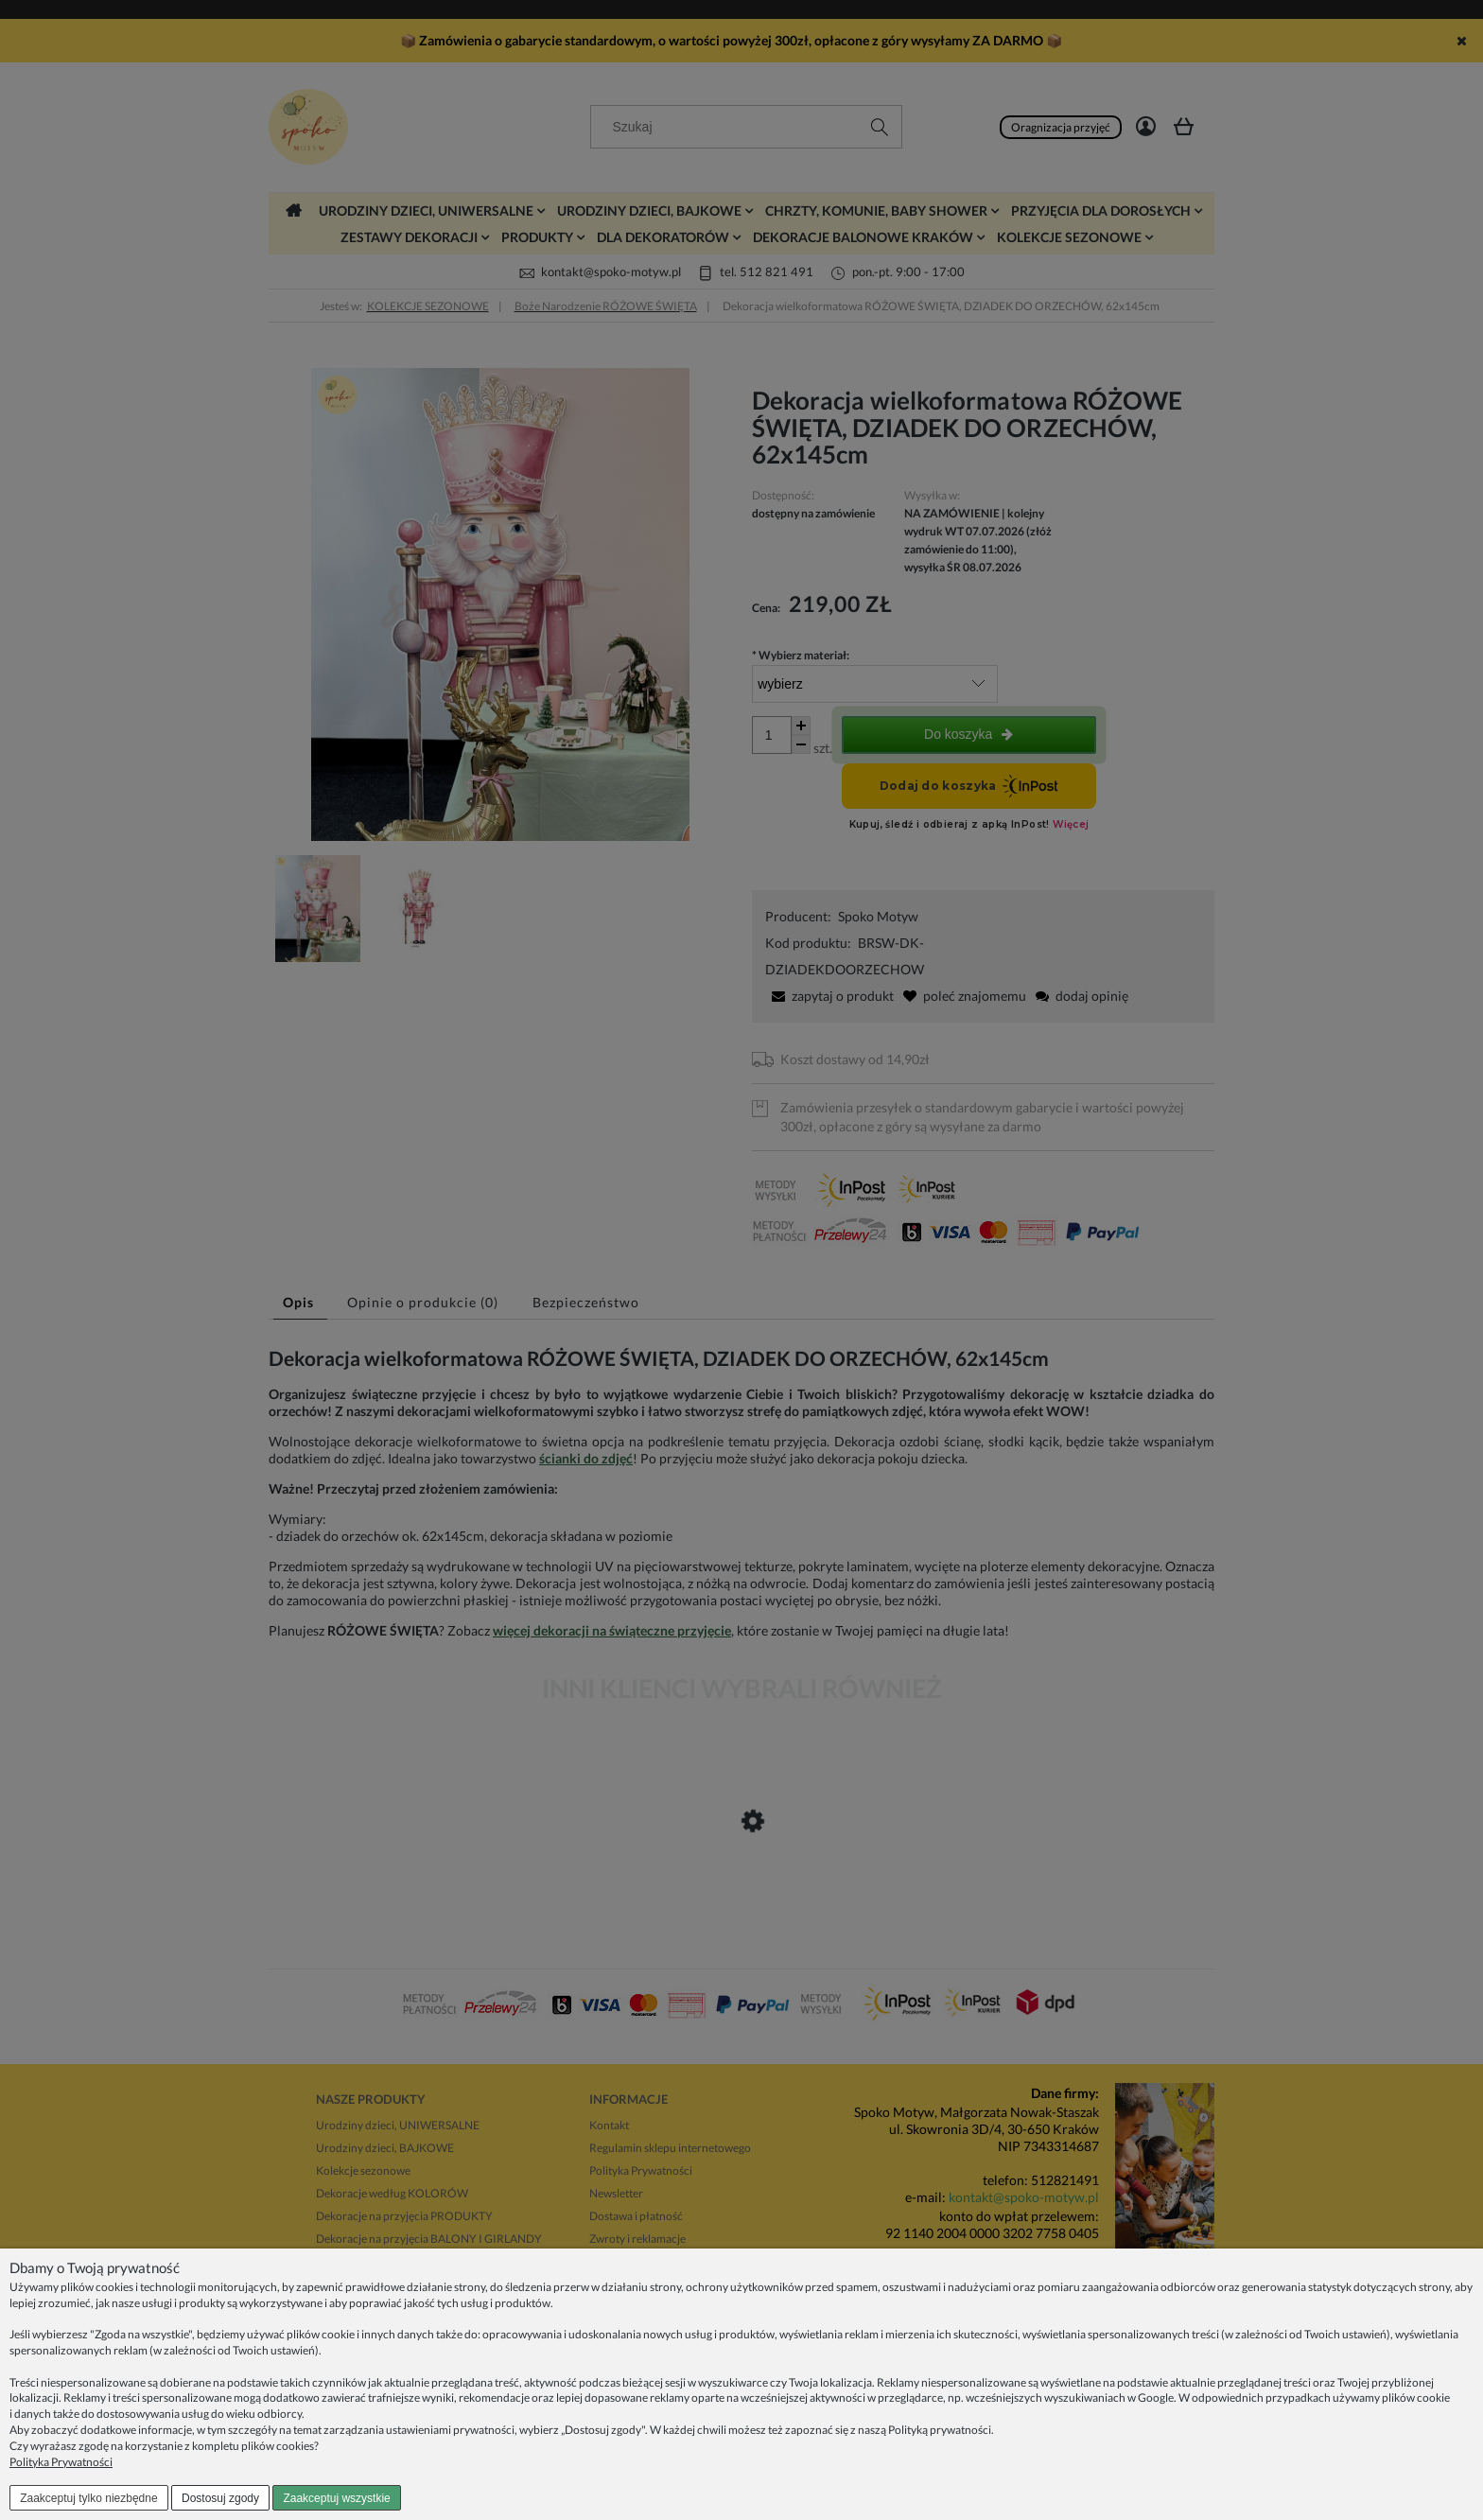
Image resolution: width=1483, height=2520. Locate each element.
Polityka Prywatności (61, 2462)
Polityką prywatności (939, 2430)
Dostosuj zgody (220, 2498)
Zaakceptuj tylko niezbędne (88, 2498)
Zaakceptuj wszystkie (336, 2498)
